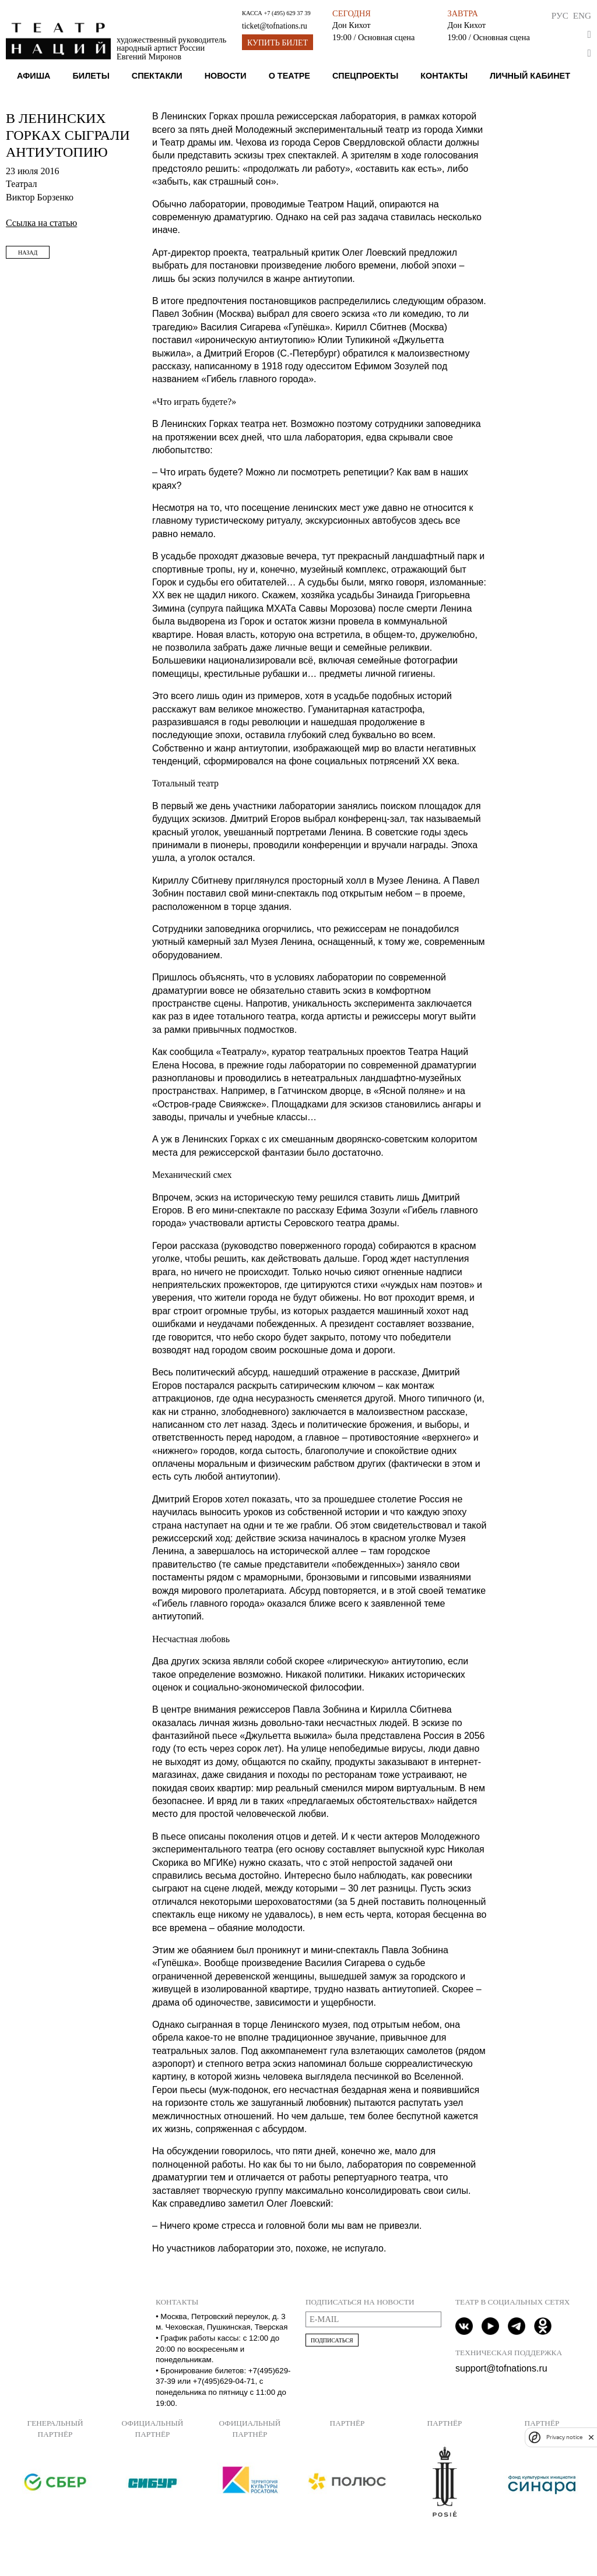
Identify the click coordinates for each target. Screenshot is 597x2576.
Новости (226, 75)
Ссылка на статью (41, 223)
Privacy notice (564, 2437)
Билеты (90, 75)
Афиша (34, 75)
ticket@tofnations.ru (274, 26)
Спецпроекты (365, 75)
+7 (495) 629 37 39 (287, 13)
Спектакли (157, 75)
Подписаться (332, 2340)
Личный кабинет (530, 75)
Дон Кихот (351, 25)
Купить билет (277, 42)
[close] (591, 2437)
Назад (27, 252)
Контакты (444, 75)
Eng (582, 15)
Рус (560, 15)
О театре (289, 75)
